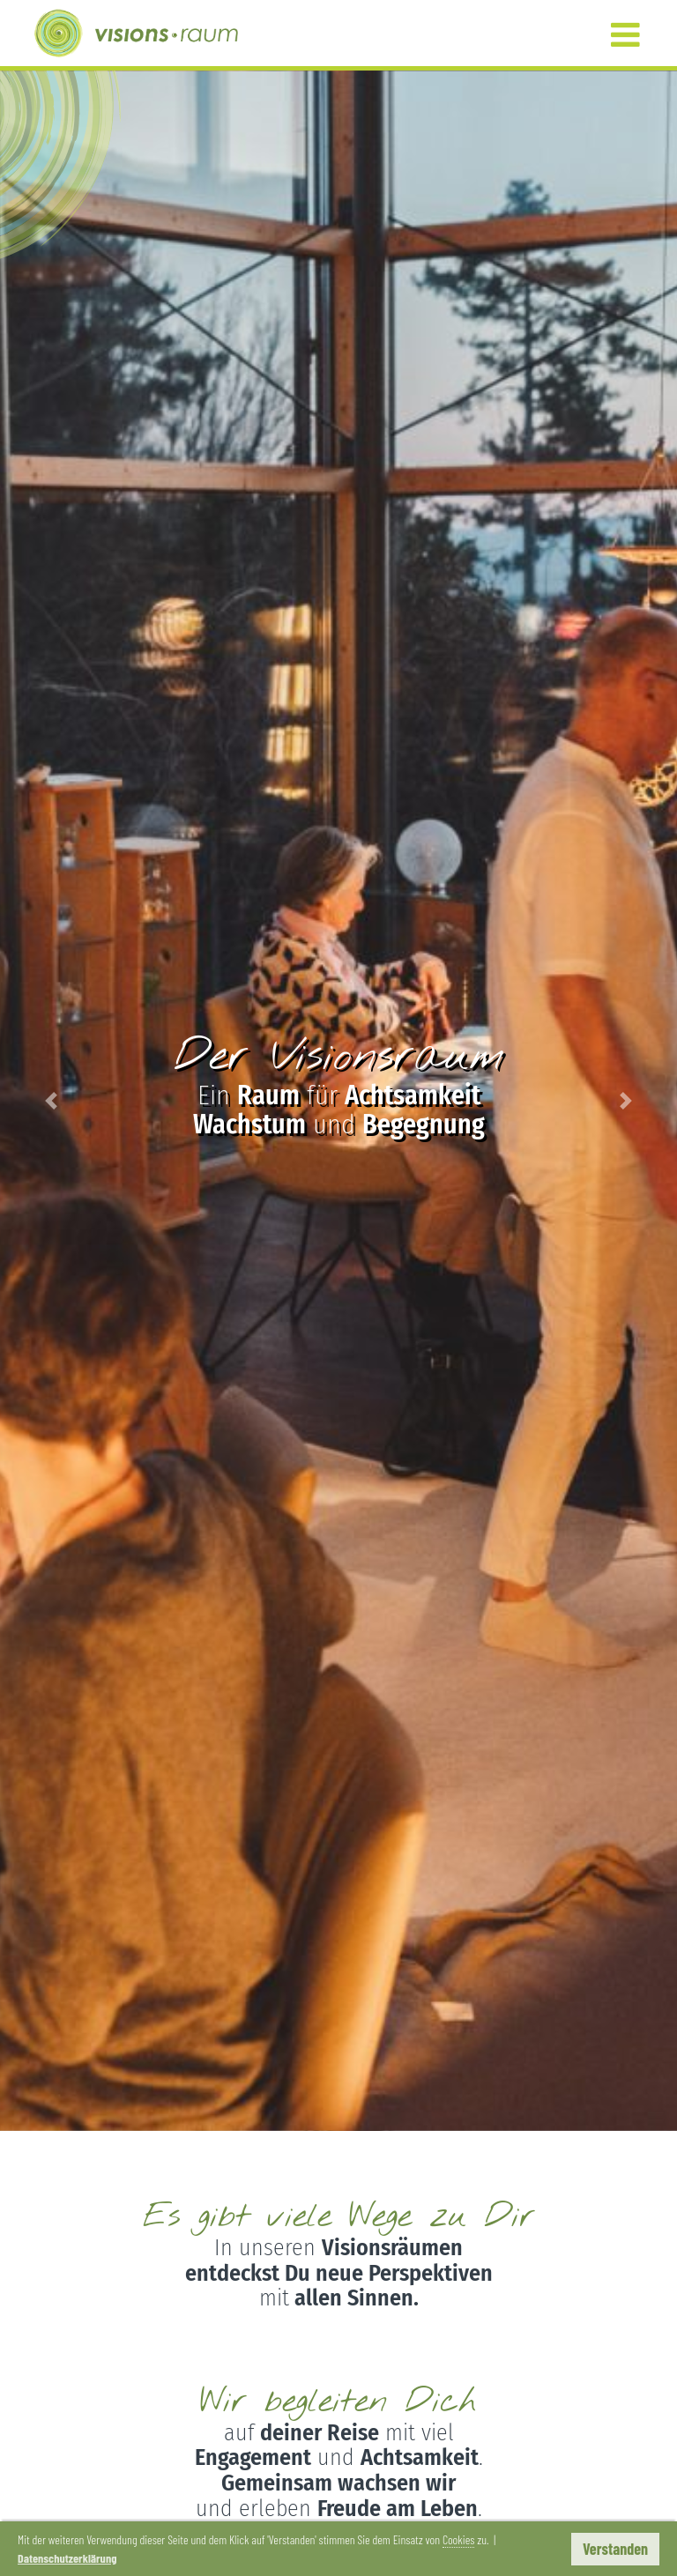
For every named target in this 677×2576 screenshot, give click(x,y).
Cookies (458, 2539)
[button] (50, 1101)
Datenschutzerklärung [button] (67, 2557)
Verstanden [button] (615, 2548)
